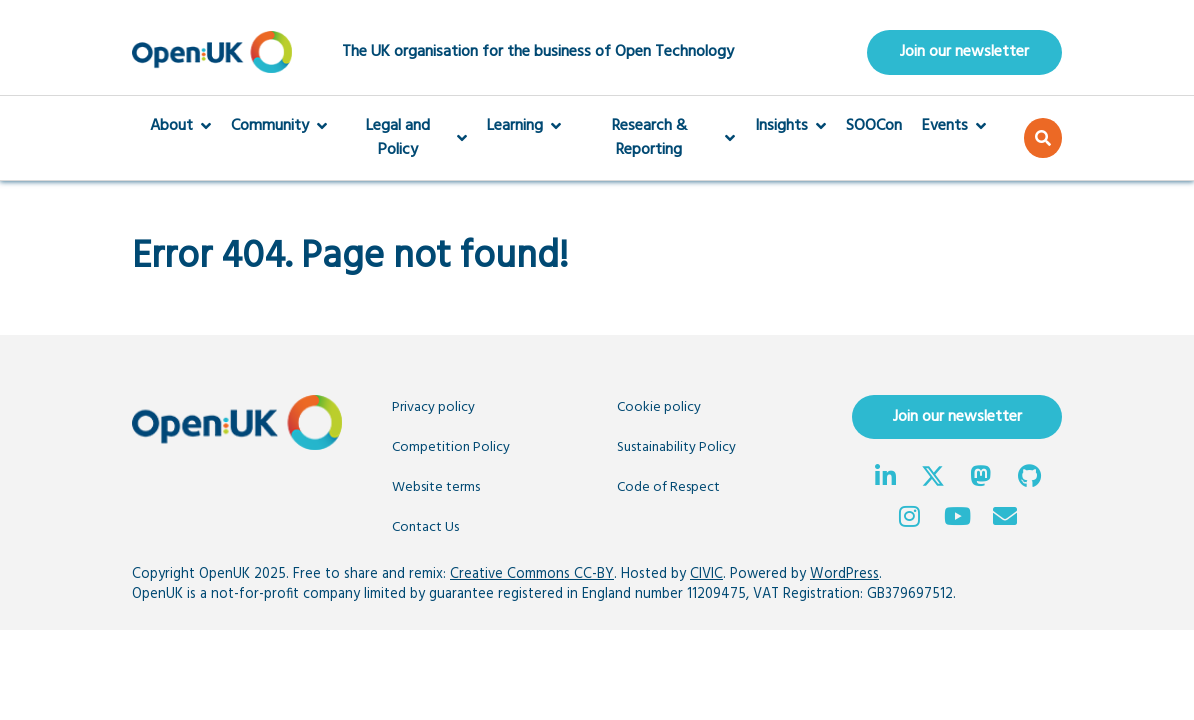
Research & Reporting (658, 138)
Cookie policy (659, 407)
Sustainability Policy (676, 447)
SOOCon (874, 126)
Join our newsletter (964, 52)
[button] (1043, 138)
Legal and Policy (407, 138)
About (180, 126)
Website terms (436, 487)
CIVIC (706, 574)
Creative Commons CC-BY (532, 574)
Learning (524, 126)
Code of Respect (668, 487)
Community (279, 126)
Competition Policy (451, 447)
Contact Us (425, 527)
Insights (790, 126)
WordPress (844, 574)
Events (954, 126)
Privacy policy (433, 407)
